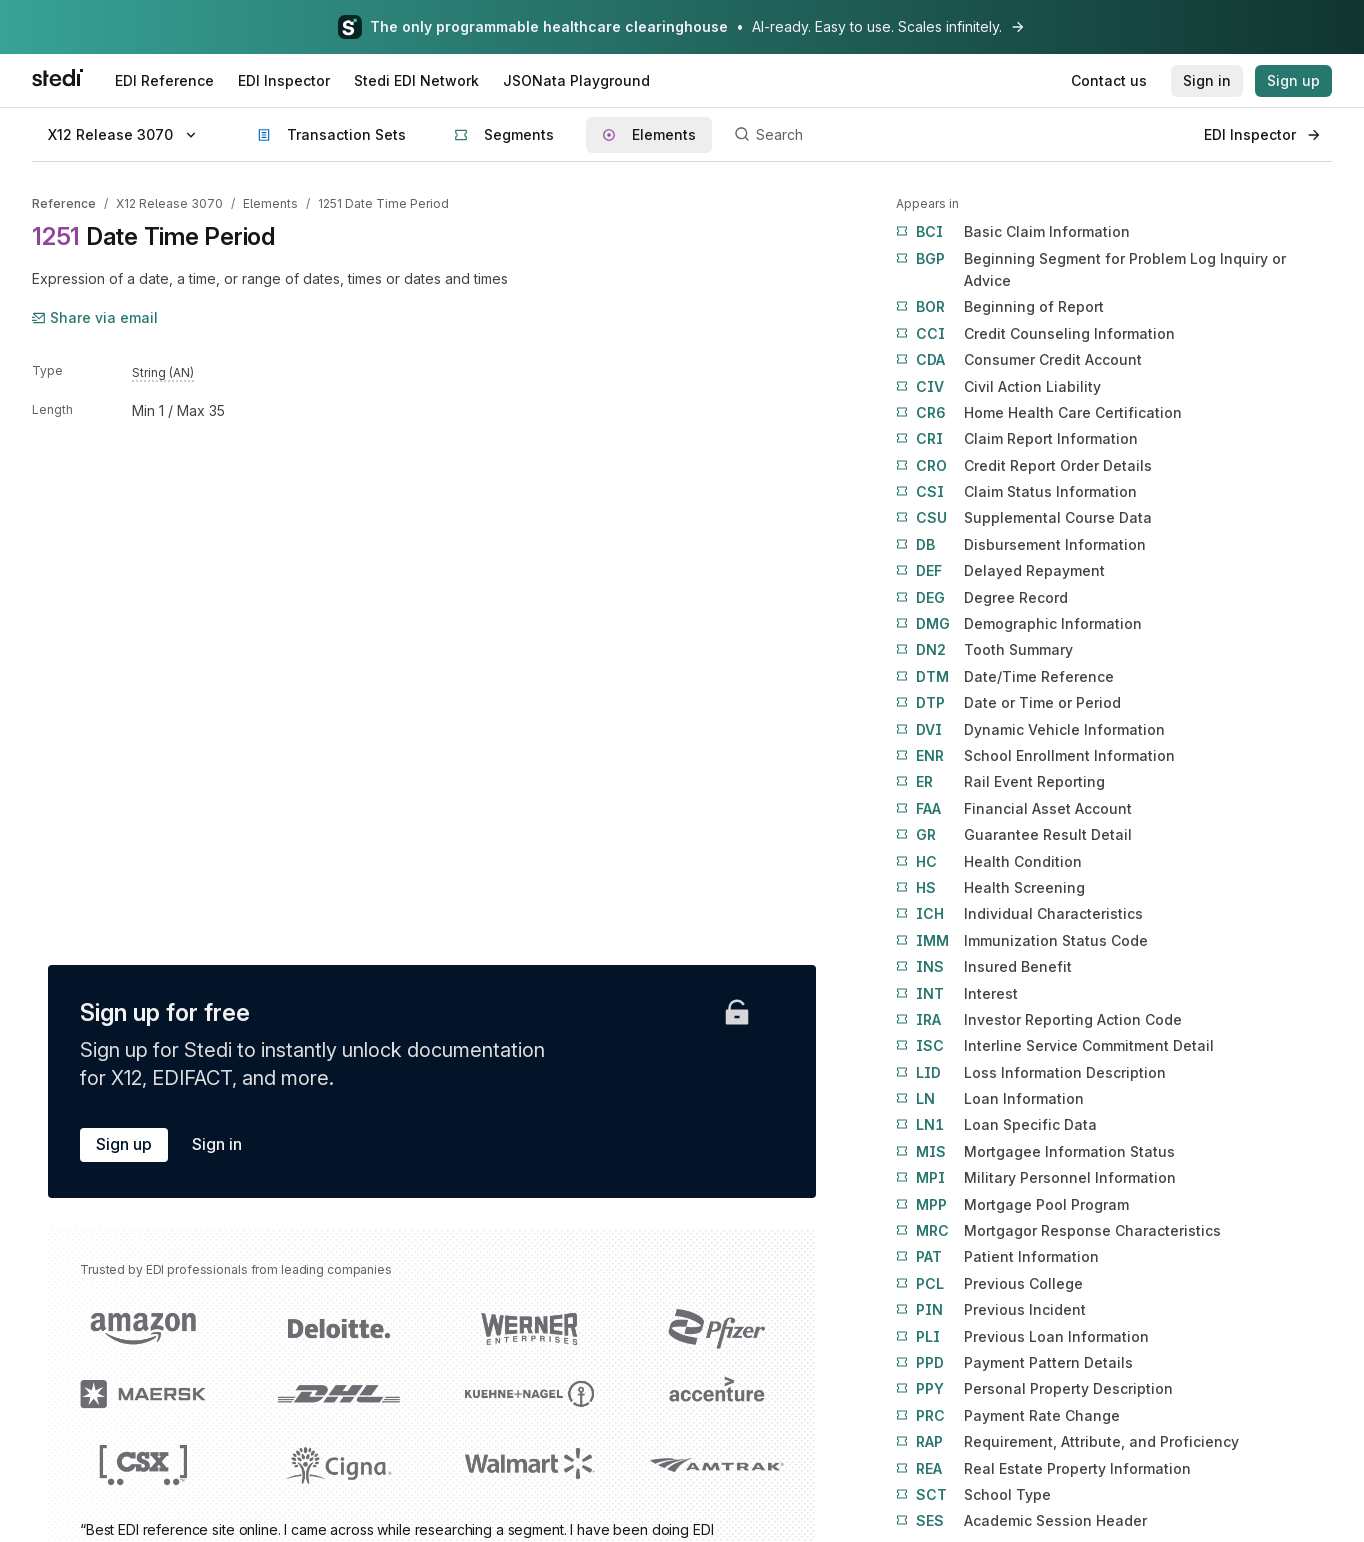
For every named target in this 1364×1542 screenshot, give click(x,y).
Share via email (95, 317)
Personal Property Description (1034, 1389)
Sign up (124, 1144)
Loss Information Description (1031, 1073)
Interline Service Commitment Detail (1055, 1046)
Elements (270, 203)
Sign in (217, 1144)
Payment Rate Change (1008, 1416)
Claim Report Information (1017, 439)
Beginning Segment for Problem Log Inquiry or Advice (1091, 268)
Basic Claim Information (1013, 232)
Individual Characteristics (1019, 914)
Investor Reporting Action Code (1039, 1020)
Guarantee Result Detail (1014, 835)
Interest (957, 994)
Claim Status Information (1016, 492)
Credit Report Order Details (1024, 466)
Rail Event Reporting (1000, 782)
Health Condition (989, 862)
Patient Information (997, 1257)
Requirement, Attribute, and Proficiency (1067, 1442)
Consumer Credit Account (1019, 360)
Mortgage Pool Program (1012, 1205)
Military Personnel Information (1036, 1178)
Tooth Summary (984, 650)
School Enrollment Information (1035, 756)
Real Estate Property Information (1043, 1469)
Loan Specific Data (996, 1125)
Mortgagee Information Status (1035, 1152)
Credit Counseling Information (1035, 334)
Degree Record (982, 598)
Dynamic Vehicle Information (1030, 730)
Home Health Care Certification (1039, 413)
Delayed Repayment (1000, 571)
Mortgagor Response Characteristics (1058, 1231)
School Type (973, 1495)
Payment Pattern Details (1014, 1363)
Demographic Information (1019, 624)
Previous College (989, 1284)
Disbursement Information (1021, 545)
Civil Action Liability (998, 387)
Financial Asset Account (1014, 809)
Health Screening (990, 888)
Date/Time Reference (1005, 677)
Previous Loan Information (1022, 1337)
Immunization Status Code (1022, 941)
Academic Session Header (1021, 1521)
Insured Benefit (984, 967)
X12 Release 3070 (169, 203)
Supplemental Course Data (1024, 518)
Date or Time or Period (1008, 703)
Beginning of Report (1000, 307)
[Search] (958, 135)
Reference (64, 203)
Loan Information (990, 1099)
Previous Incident (991, 1310)
